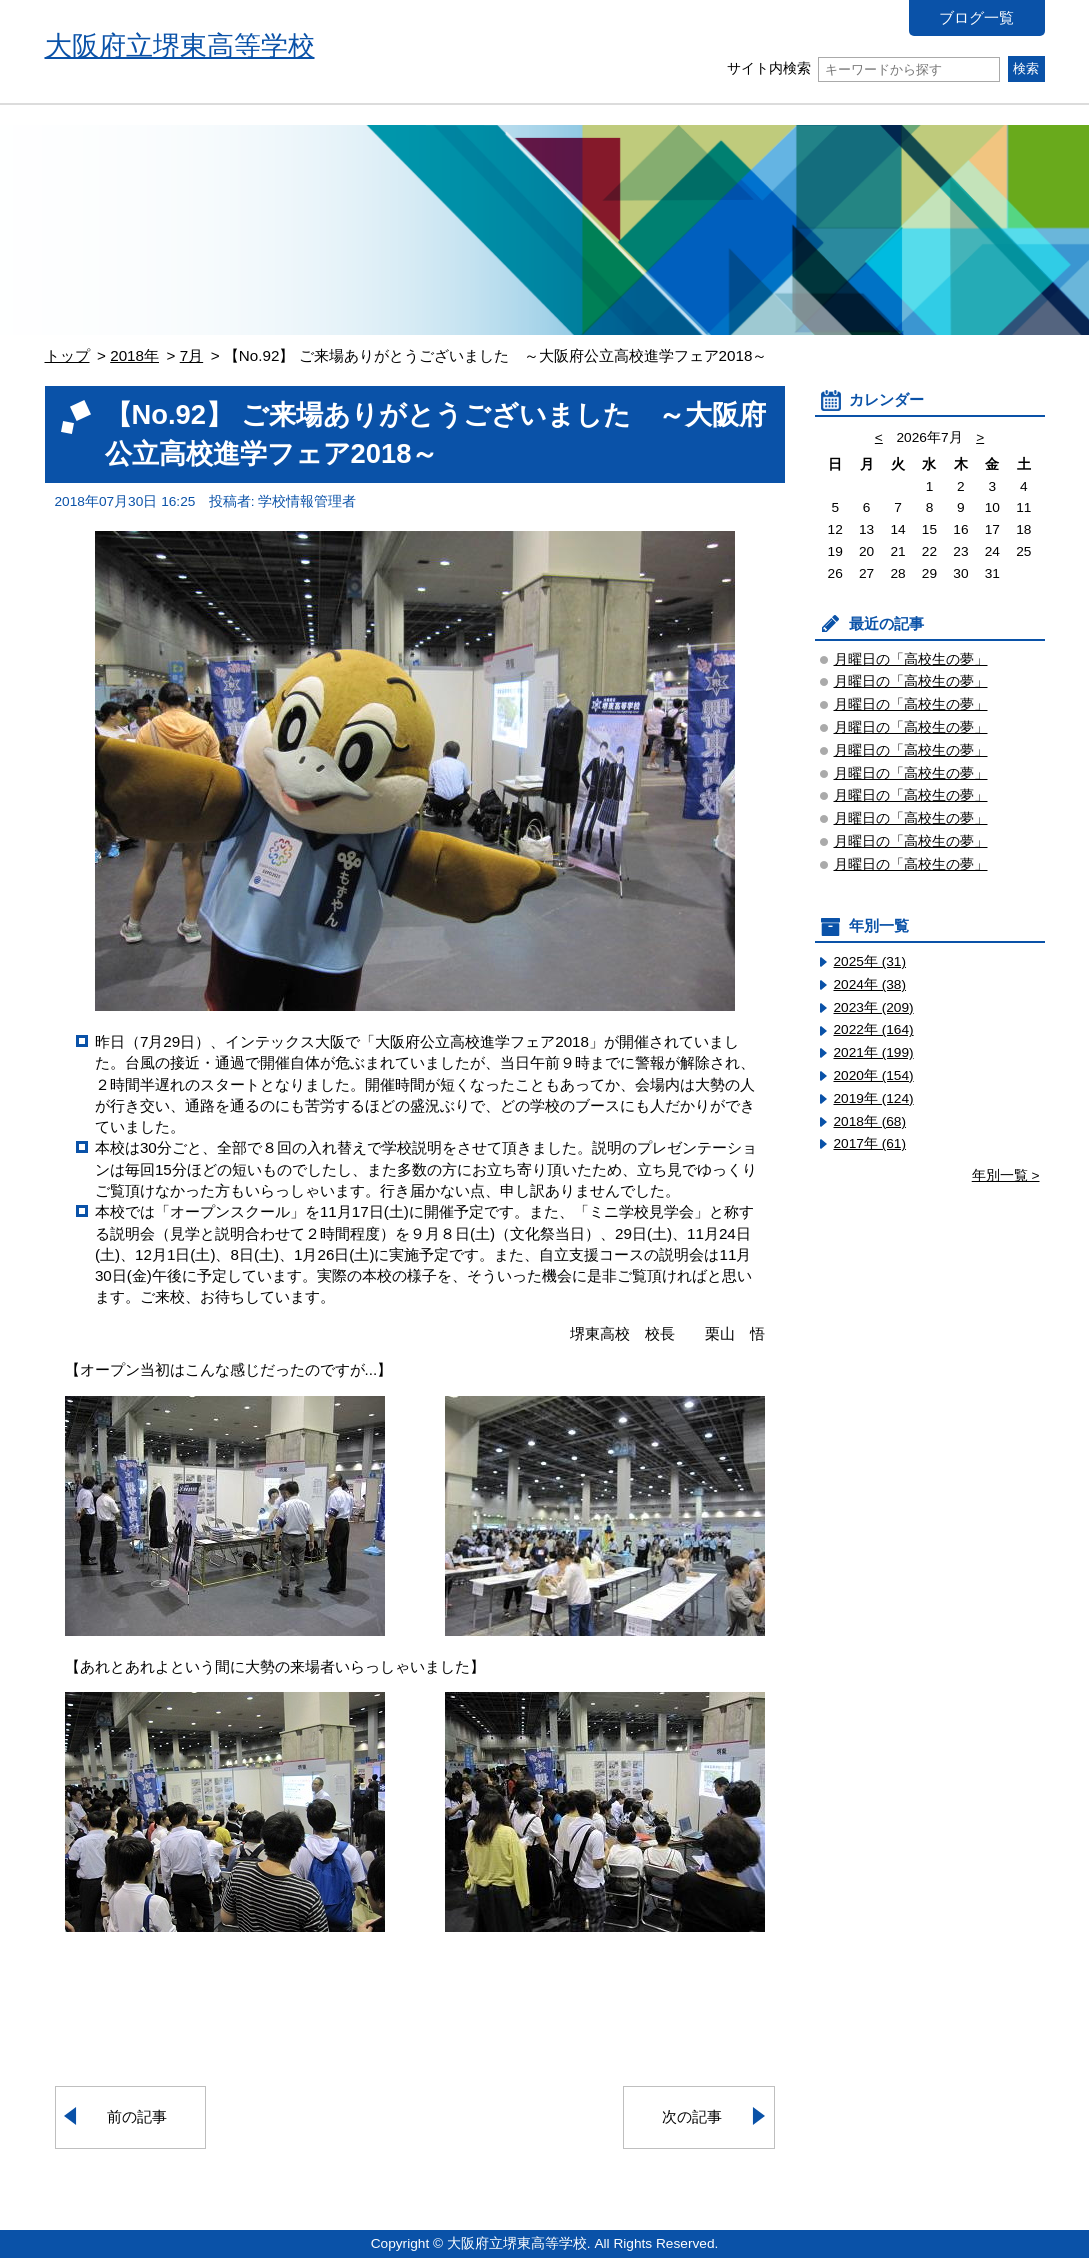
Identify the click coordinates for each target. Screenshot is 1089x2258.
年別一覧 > (1006, 1175)
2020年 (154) (874, 1075)
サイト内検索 (863, 68)
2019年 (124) (874, 1098)
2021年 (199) (874, 1052)
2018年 (134, 355)
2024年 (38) (870, 984)
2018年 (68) (870, 1121)
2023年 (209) (874, 1007)
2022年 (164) (874, 1029)
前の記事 (137, 2116)
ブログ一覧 (976, 17)
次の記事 (692, 2116)
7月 (191, 355)
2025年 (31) (870, 961)
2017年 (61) (870, 1143)
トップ (67, 355)
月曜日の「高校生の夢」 (911, 659)
